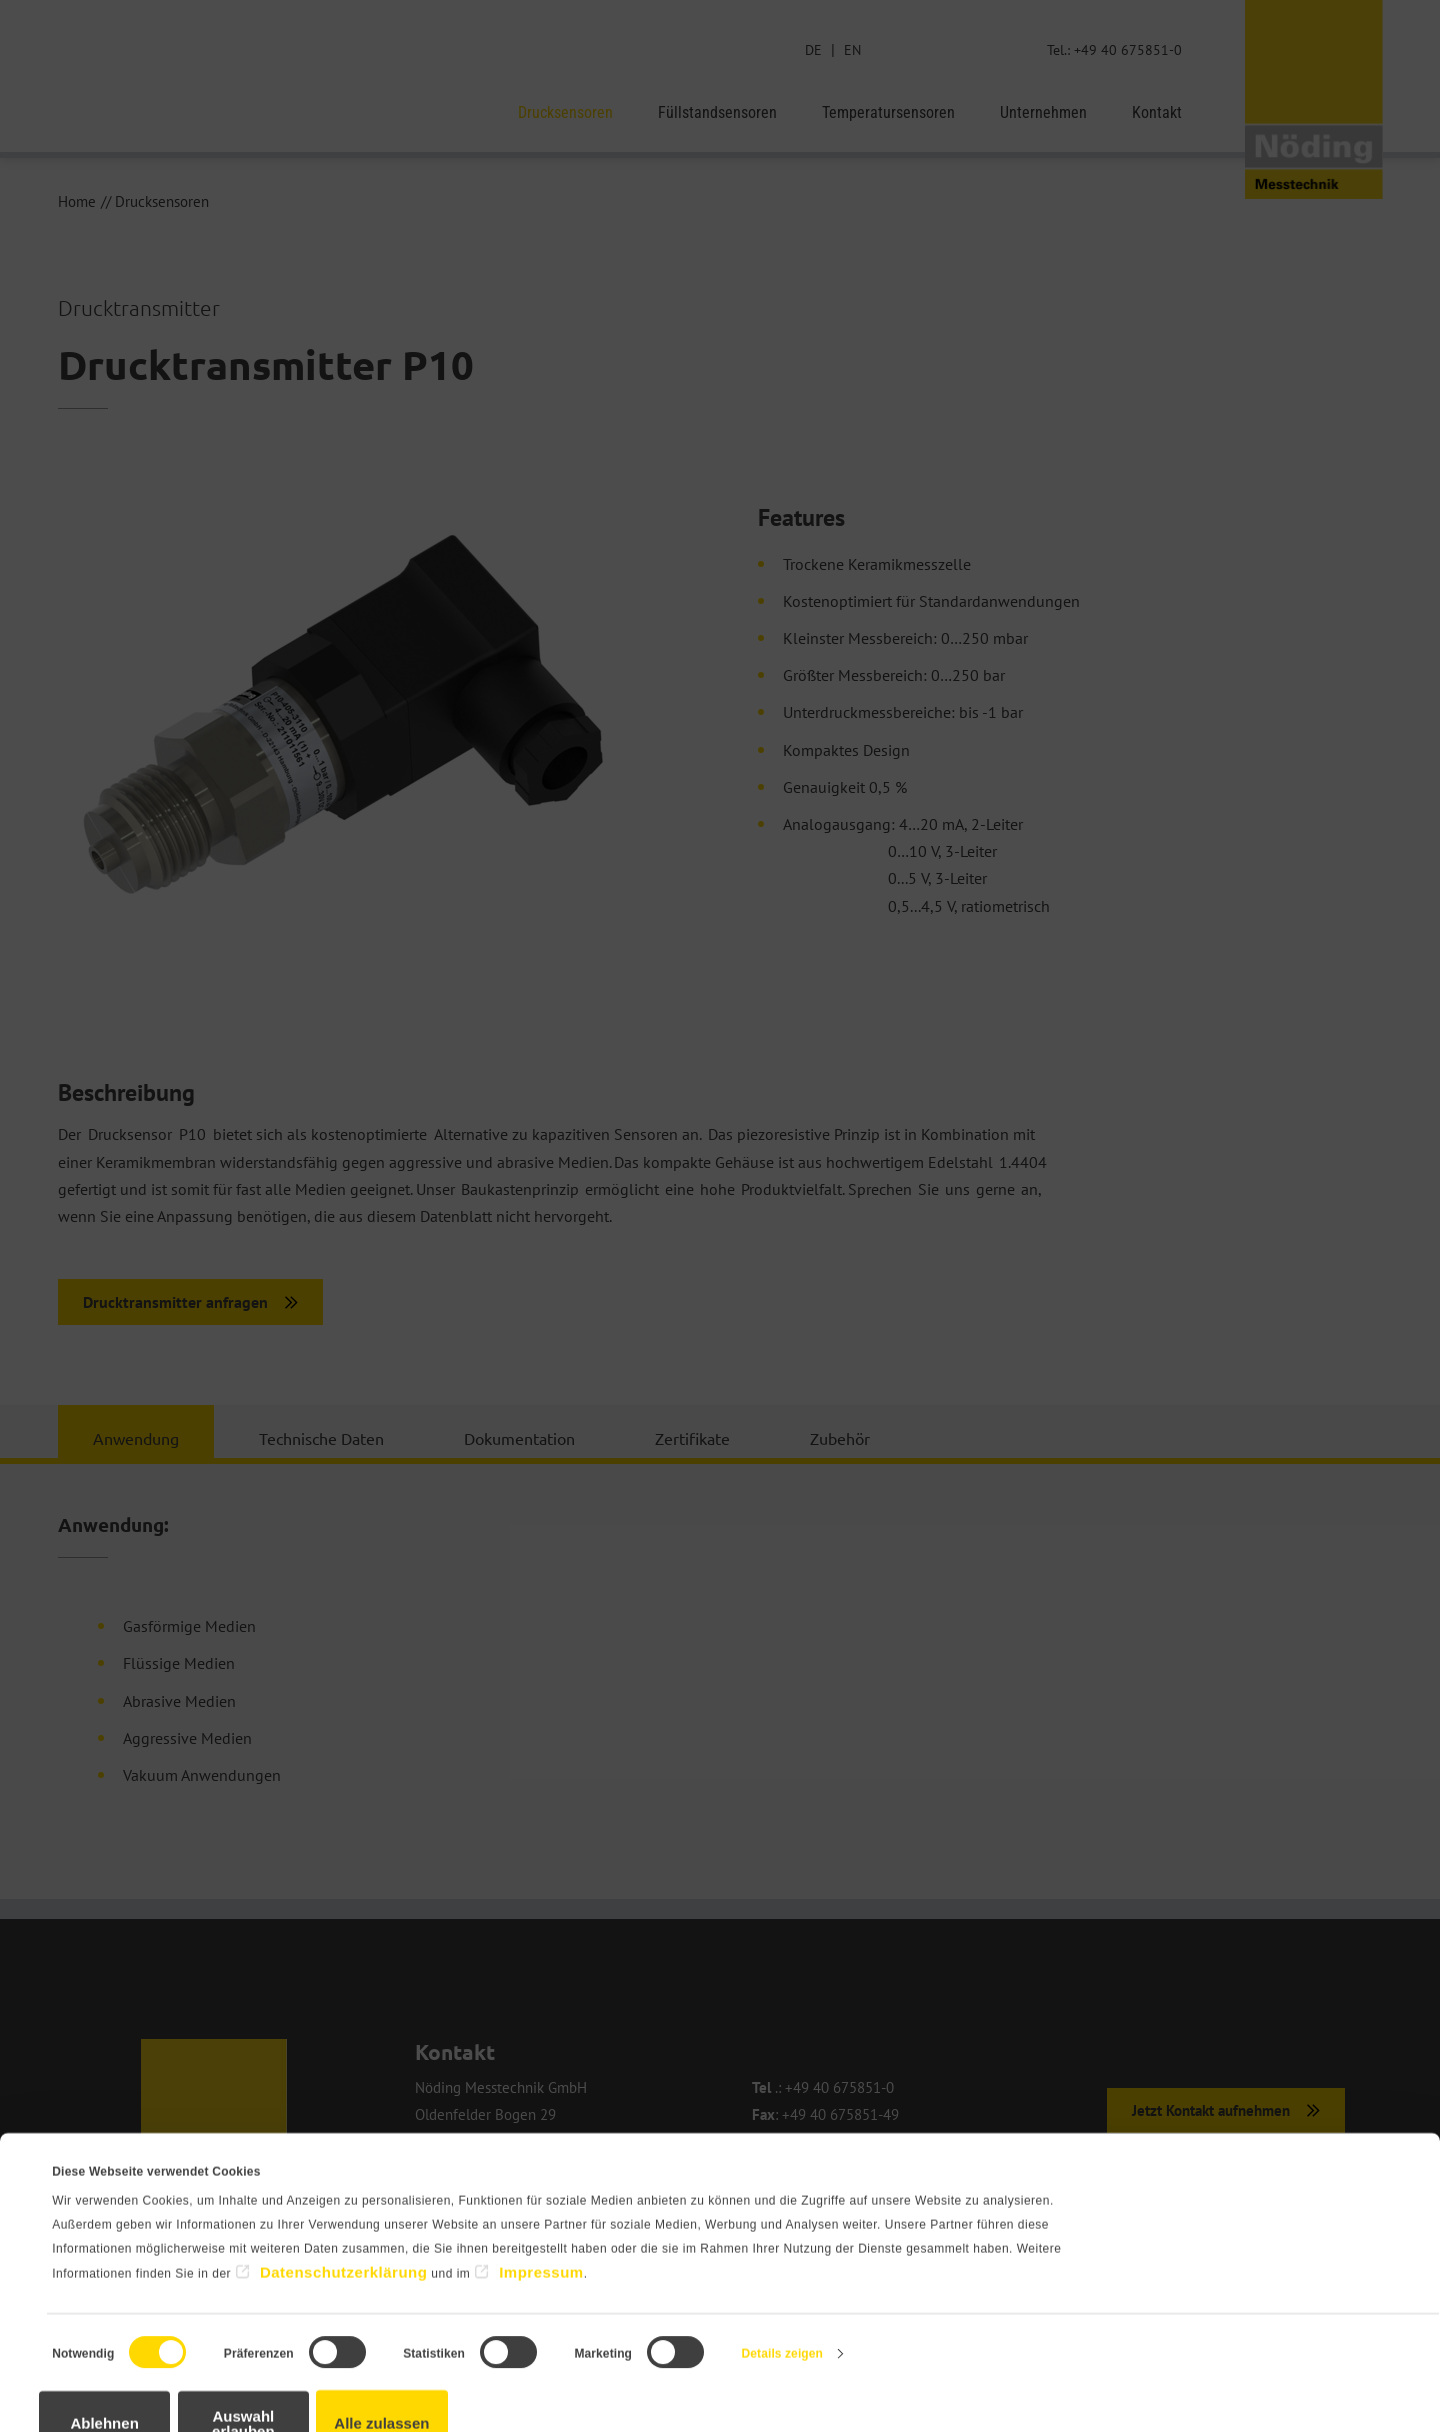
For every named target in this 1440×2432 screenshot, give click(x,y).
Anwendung (136, 1439)
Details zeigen (782, 2307)
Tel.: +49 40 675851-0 (1112, 49)
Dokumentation (519, 1439)
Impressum (541, 2224)
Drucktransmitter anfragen (175, 1303)
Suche (912, 49)
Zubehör (840, 1439)
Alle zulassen (535, 2368)
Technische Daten (321, 1439)
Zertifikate (692, 1439)
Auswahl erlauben (335, 2368)
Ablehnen (135, 2368)
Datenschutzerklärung (344, 2224)
